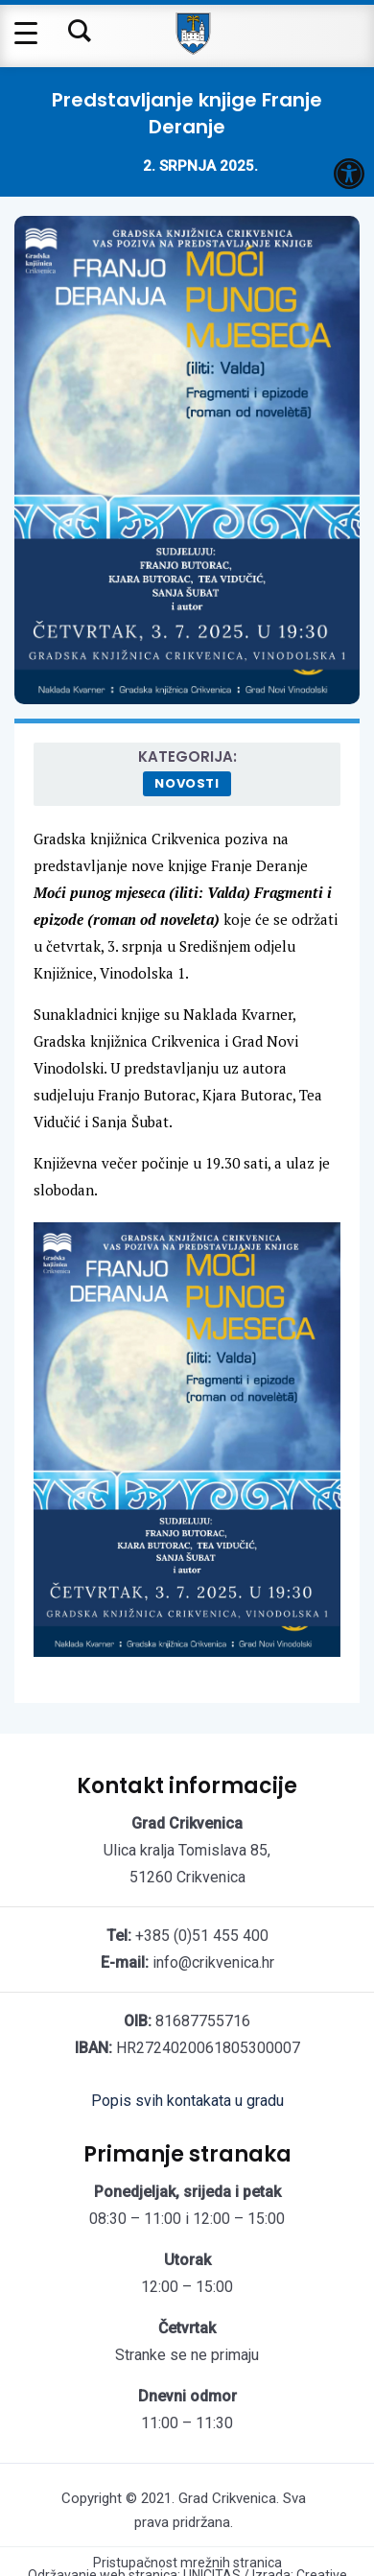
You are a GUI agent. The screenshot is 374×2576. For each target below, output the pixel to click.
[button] (349, 174)
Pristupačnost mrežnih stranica (187, 2563)
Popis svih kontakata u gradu (187, 2101)
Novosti (187, 783)
